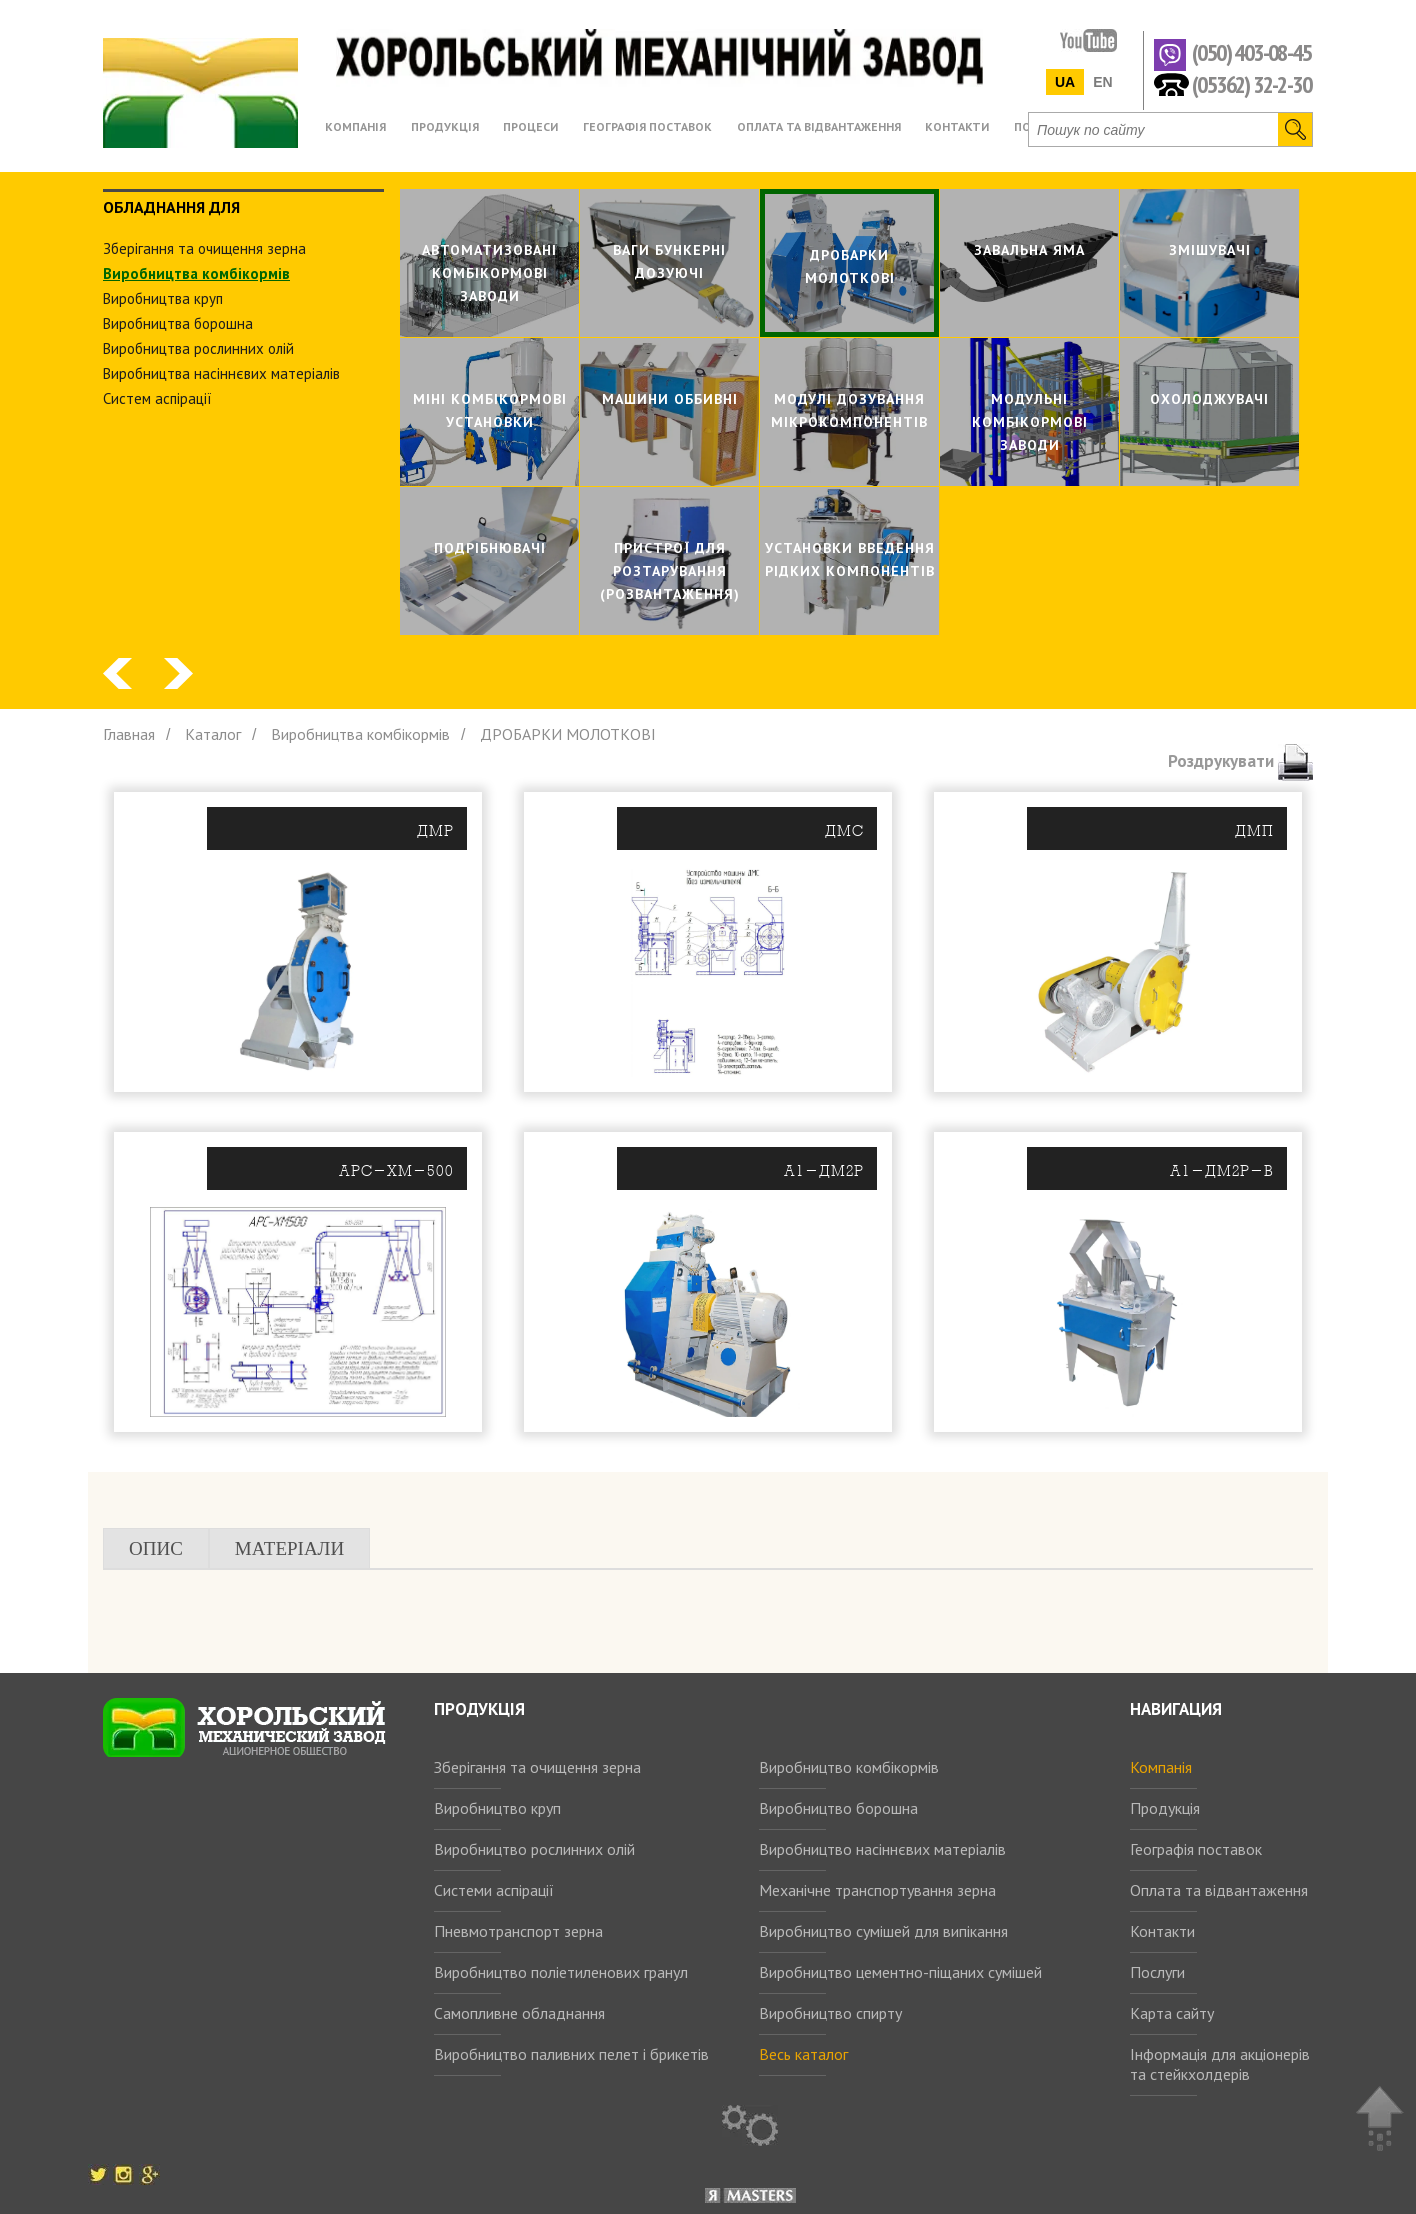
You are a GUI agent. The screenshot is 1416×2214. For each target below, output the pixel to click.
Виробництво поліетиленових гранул (561, 1972)
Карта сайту (1172, 2013)
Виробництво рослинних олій (534, 1849)
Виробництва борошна (178, 323)
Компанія (1161, 1767)
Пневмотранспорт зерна (518, 1931)
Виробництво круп (497, 1808)
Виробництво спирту (830, 2013)
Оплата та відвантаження (1219, 1890)
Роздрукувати (1240, 761)
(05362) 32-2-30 (1251, 83)
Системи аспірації (494, 1890)
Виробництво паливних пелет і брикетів (571, 2054)
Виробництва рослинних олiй (198, 348)
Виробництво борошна (838, 1808)
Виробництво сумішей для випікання (883, 1931)
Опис (156, 1548)
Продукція (1165, 1808)
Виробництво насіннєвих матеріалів (882, 1849)
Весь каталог (803, 2054)
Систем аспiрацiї (157, 398)
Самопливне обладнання (519, 2013)
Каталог (213, 734)
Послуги (1157, 1972)
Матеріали (289, 1548)
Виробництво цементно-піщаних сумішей (900, 1972)
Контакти (1162, 1931)
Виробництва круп (163, 298)
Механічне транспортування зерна (877, 1890)
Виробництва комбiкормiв (196, 273)
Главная (129, 734)
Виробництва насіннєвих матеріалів (221, 373)
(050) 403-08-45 (1251, 53)
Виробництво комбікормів (849, 1767)
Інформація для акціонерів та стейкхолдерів (1220, 2064)
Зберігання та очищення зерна (537, 1767)
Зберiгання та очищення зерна (204, 248)
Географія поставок (1196, 1849)
